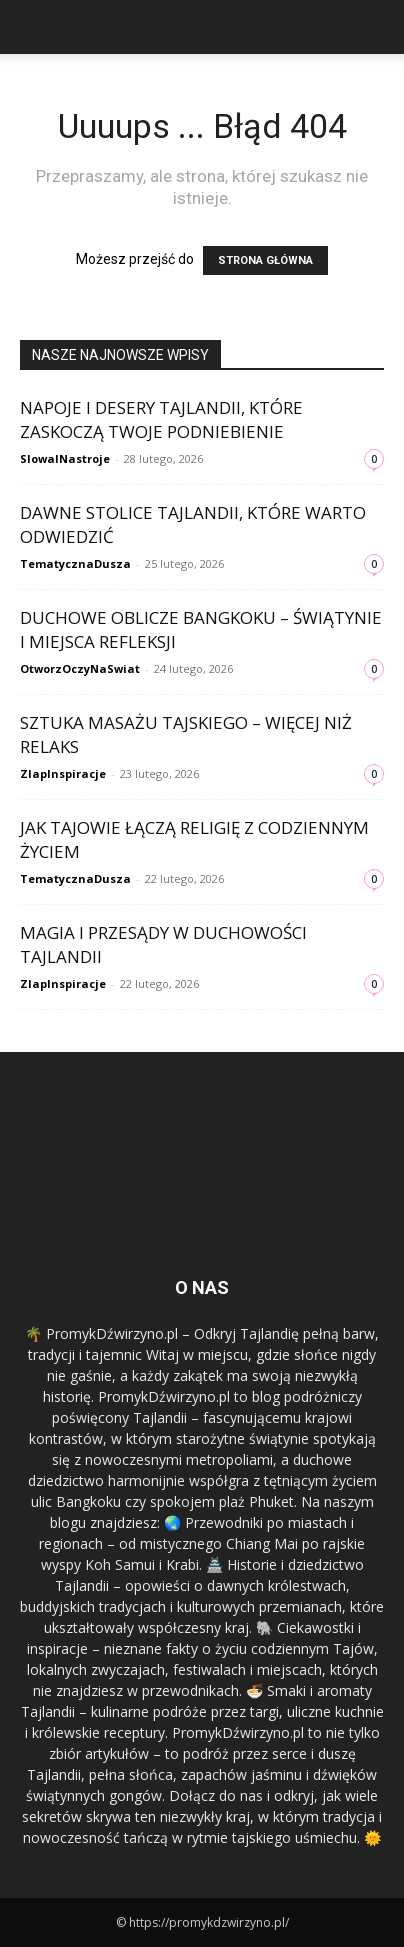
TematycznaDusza (75, 563)
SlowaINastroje (65, 458)
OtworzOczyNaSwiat (80, 668)
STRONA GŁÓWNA (265, 260)
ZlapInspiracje (63, 773)
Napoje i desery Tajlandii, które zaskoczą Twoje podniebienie (161, 419)
